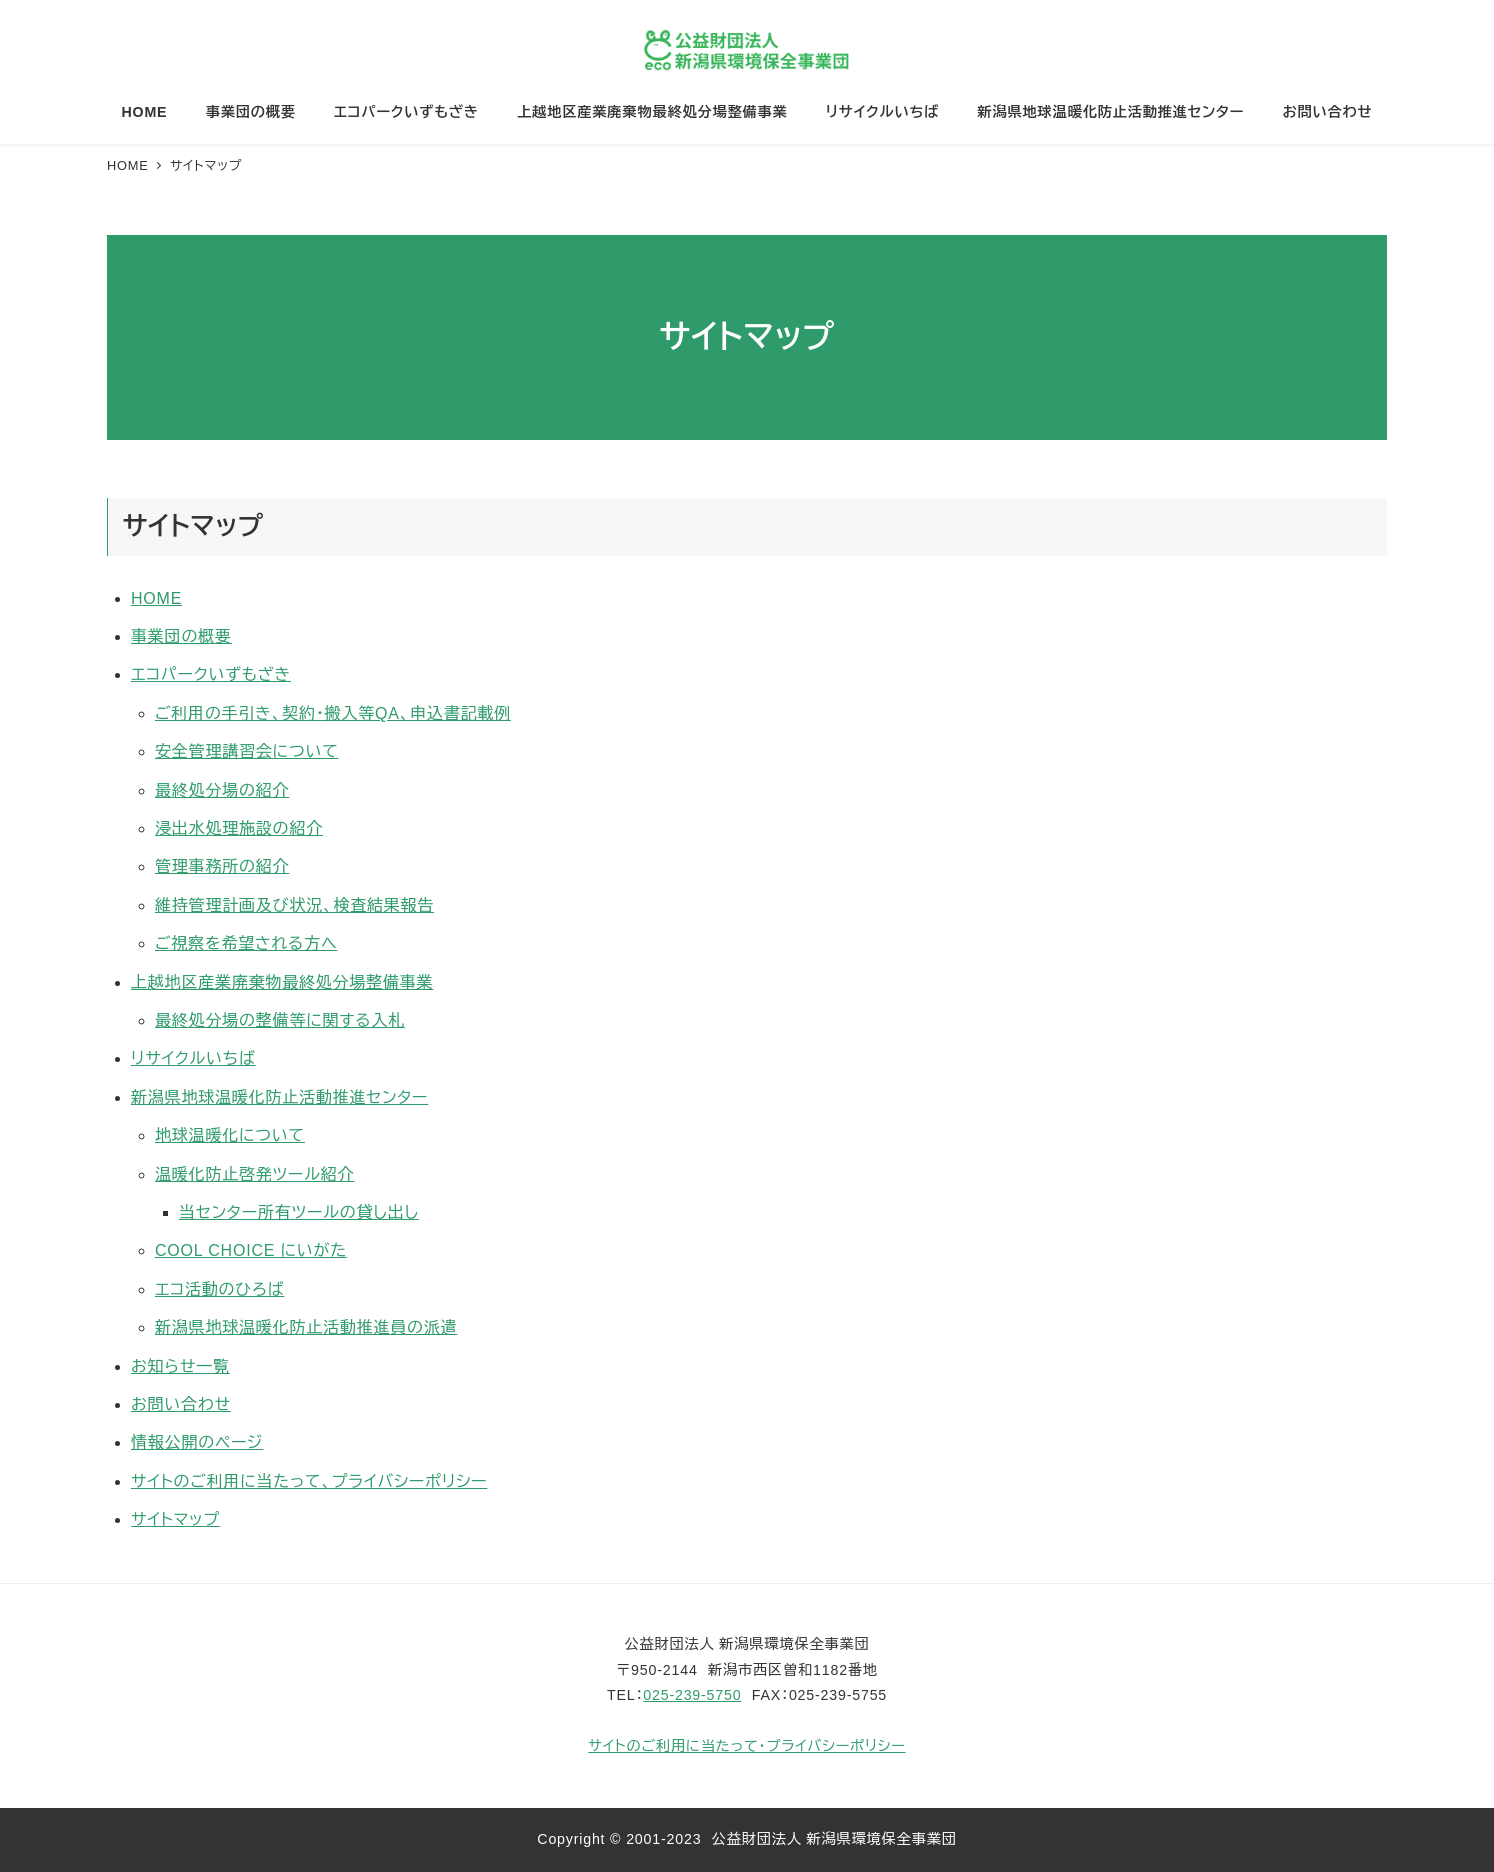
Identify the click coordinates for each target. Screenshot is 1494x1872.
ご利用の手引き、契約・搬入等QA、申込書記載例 (333, 713)
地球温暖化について (230, 1135)
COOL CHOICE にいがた (251, 1250)
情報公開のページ (197, 1442)
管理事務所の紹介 (222, 866)
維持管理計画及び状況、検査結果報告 (294, 905)
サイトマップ (175, 1519)
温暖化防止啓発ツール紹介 (254, 1174)
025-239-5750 (692, 1695)
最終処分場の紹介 (222, 790)
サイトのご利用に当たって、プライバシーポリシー (309, 1481)
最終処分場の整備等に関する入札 (280, 1020)
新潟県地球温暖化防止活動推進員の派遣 (306, 1327)
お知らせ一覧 (180, 1366)
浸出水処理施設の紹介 (239, 828)
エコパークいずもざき (211, 674)
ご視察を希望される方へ (246, 943)
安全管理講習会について (247, 751)
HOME (156, 598)
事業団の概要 (181, 636)
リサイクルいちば (193, 1058)
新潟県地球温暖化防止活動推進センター (279, 1097)
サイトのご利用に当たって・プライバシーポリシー (746, 1746)
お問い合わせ (181, 1404)
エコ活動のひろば (219, 1289)
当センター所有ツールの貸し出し (299, 1212)
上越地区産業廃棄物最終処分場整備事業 (282, 982)
